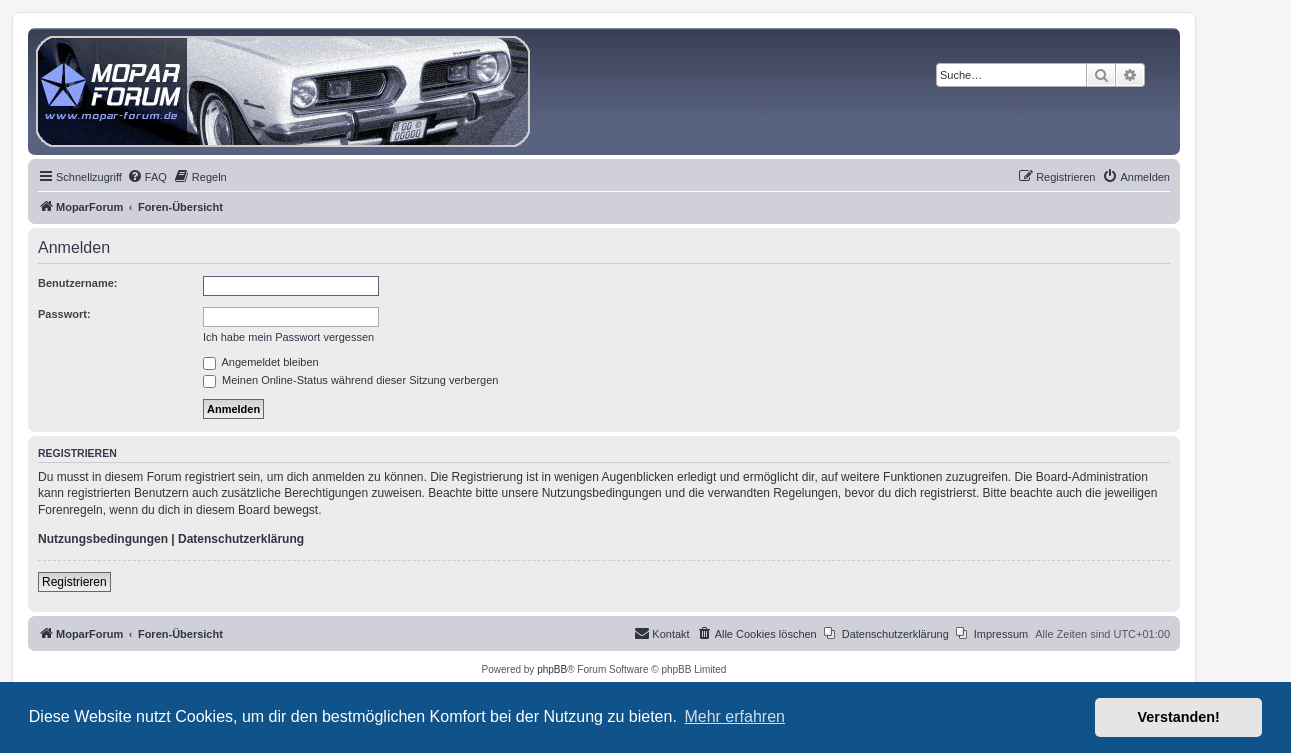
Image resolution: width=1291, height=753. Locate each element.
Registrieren (74, 582)
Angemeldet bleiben (261, 362)
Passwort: (64, 314)
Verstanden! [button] (1179, 717)
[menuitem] (147, 177)
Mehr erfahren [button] (734, 716)
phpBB (552, 669)
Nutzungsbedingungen (103, 539)
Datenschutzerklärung (241, 539)
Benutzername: (77, 283)
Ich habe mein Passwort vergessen (288, 337)
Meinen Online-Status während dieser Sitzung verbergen (350, 380)
